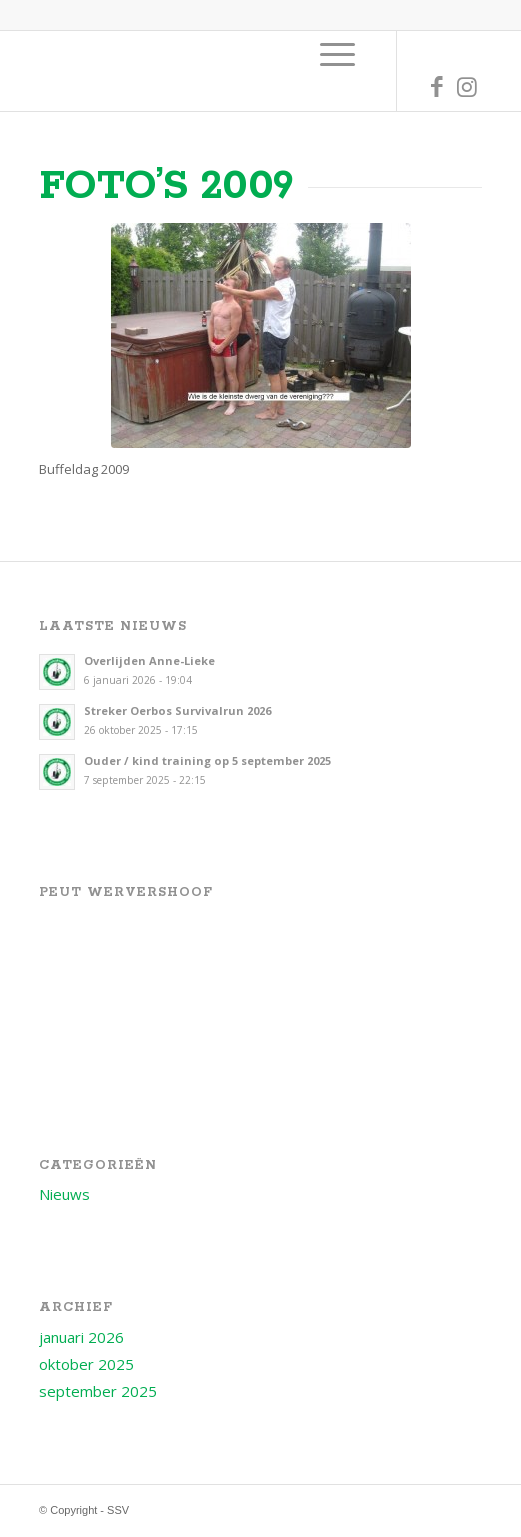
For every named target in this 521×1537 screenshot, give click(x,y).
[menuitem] (337, 54)
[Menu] (337, 54)
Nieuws (64, 1194)
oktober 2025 (86, 1364)
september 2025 (98, 1391)
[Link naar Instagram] (467, 86)
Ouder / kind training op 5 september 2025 (207, 760)
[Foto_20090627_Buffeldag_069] (261, 335)
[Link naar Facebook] (437, 86)
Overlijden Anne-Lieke (149, 660)
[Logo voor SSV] (216, 71)
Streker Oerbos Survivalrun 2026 (177, 710)
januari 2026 (81, 1337)
